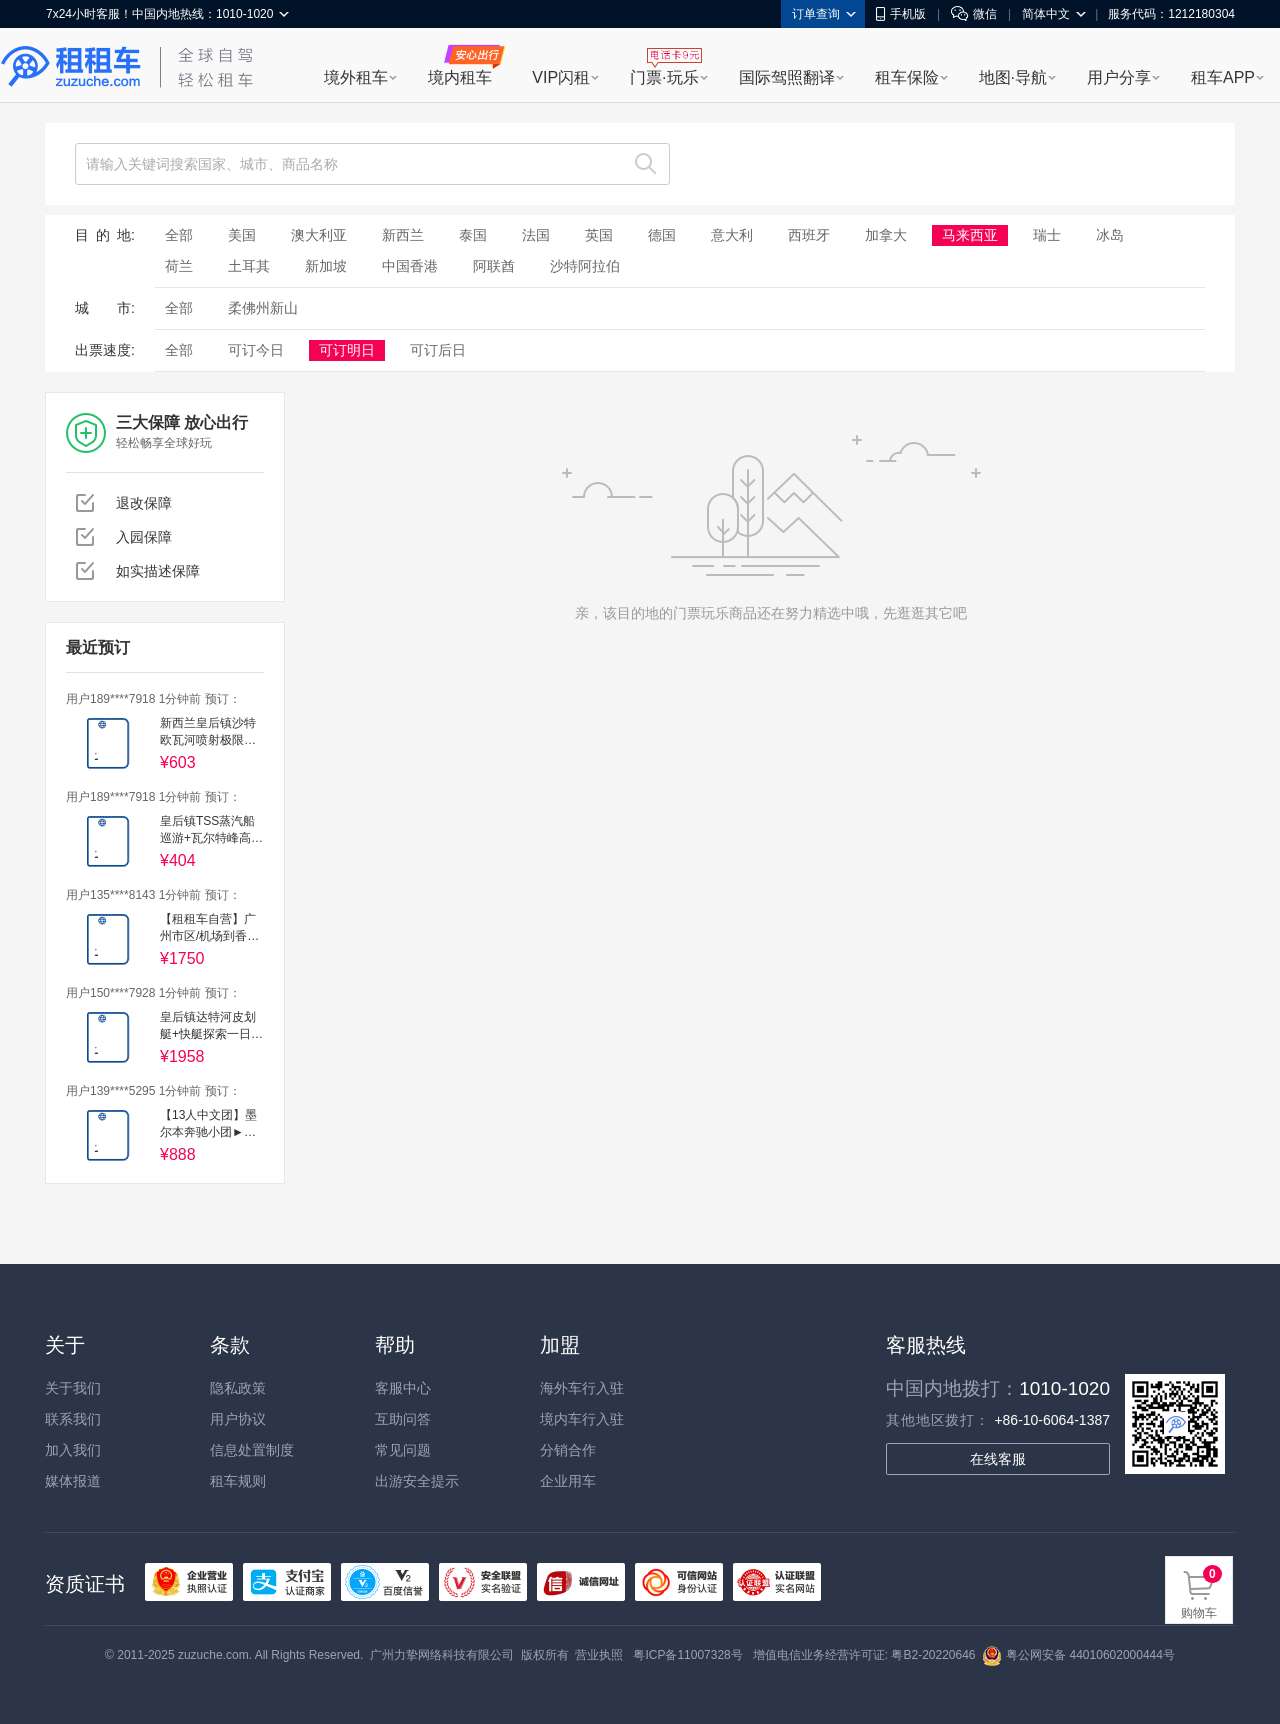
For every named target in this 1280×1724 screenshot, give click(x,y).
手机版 (901, 14)
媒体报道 (73, 1481)
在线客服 (998, 1459)
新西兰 (403, 235)
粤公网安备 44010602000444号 (1078, 1655)
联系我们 (73, 1419)
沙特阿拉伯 (585, 266)
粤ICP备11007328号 (687, 1655)
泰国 (473, 235)
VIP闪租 (561, 77)
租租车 (71, 67)
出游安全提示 (417, 1481)
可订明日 (347, 350)
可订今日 (256, 350)
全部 (179, 235)
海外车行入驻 (582, 1388)
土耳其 (249, 266)
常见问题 (403, 1450)
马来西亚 (970, 235)
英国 (599, 235)
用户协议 (238, 1419)
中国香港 (410, 266)
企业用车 (568, 1481)
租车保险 (907, 77)
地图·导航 (1013, 77)
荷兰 (179, 266)
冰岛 (1110, 235)
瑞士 (1047, 235)
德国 (662, 235)
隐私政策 (238, 1388)
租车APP (1223, 77)
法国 (536, 235)
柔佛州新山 (263, 308)
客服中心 (403, 1388)
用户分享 (1119, 77)
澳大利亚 (319, 235)
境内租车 (460, 77)
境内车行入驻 (582, 1419)
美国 (242, 235)
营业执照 (599, 1655)
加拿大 (886, 235)
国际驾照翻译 (787, 77)
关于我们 (73, 1388)
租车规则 (238, 1481)
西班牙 (809, 235)
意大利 (732, 235)
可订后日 (438, 350)
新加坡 (326, 266)
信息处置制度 (252, 1450)
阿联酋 (494, 266)
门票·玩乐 (664, 77)
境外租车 (356, 77)
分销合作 (568, 1450)
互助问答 (403, 1419)
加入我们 (73, 1450)
